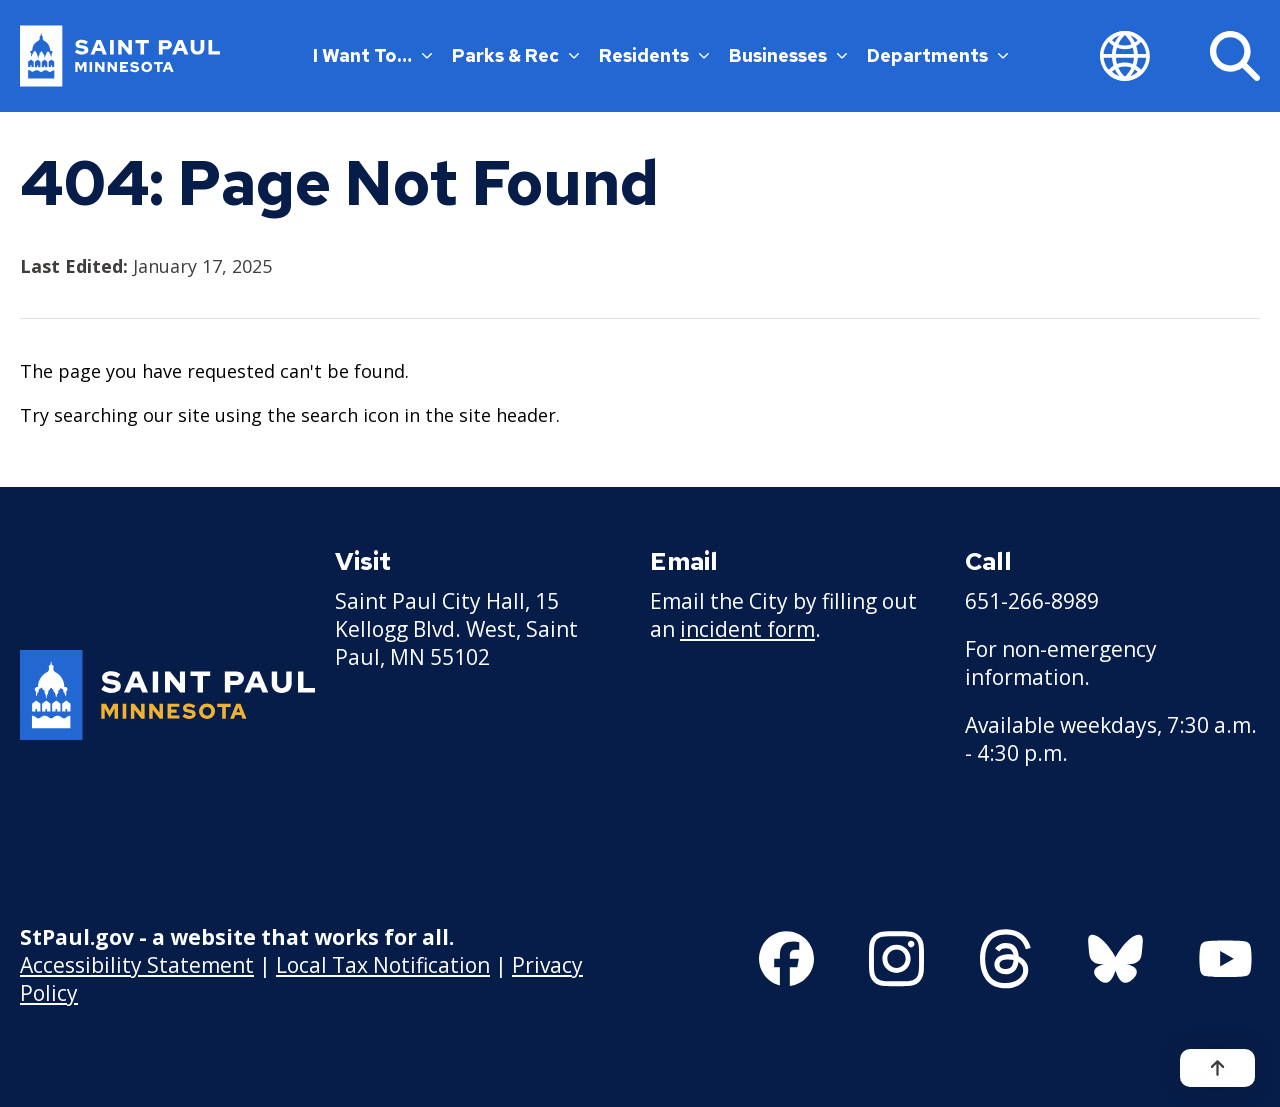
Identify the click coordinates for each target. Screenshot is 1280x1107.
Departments (937, 55)
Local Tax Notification (383, 965)
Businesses (788, 55)
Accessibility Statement (137, 965)
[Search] (1235, 56)
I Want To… (372, 55)
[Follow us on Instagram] (896, 959)
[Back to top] (1217, 1068)
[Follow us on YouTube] (1225, 959)
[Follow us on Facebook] (786, 959)
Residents (654, 55)
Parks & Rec (515, 55)
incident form (747, 629)
